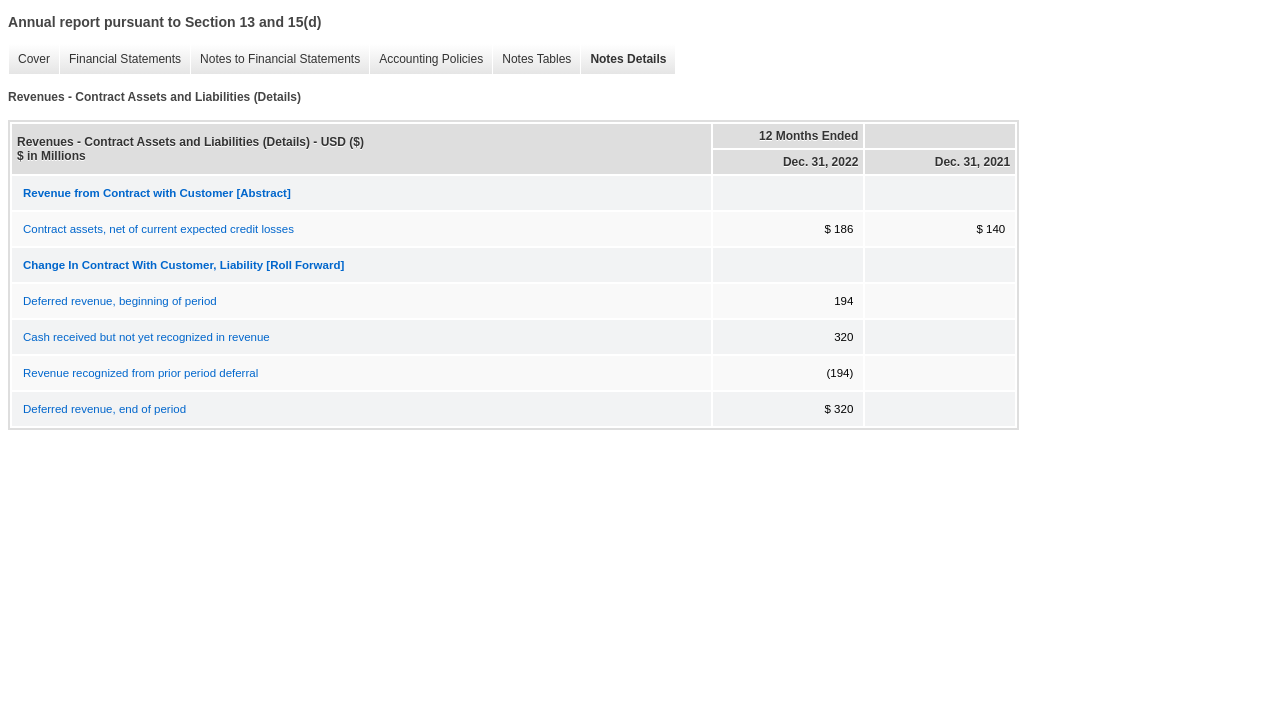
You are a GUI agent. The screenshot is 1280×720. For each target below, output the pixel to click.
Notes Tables (536, 59)
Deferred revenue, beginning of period (120, 301)
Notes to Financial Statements (280, 59)
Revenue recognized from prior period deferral (140, 373)
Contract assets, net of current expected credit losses (158, 229)
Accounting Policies (431, 59)
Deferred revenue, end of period (104, 409)
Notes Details (628, 59)
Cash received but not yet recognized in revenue (146, 337)
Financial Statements (125, 59)
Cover (34, 59)
